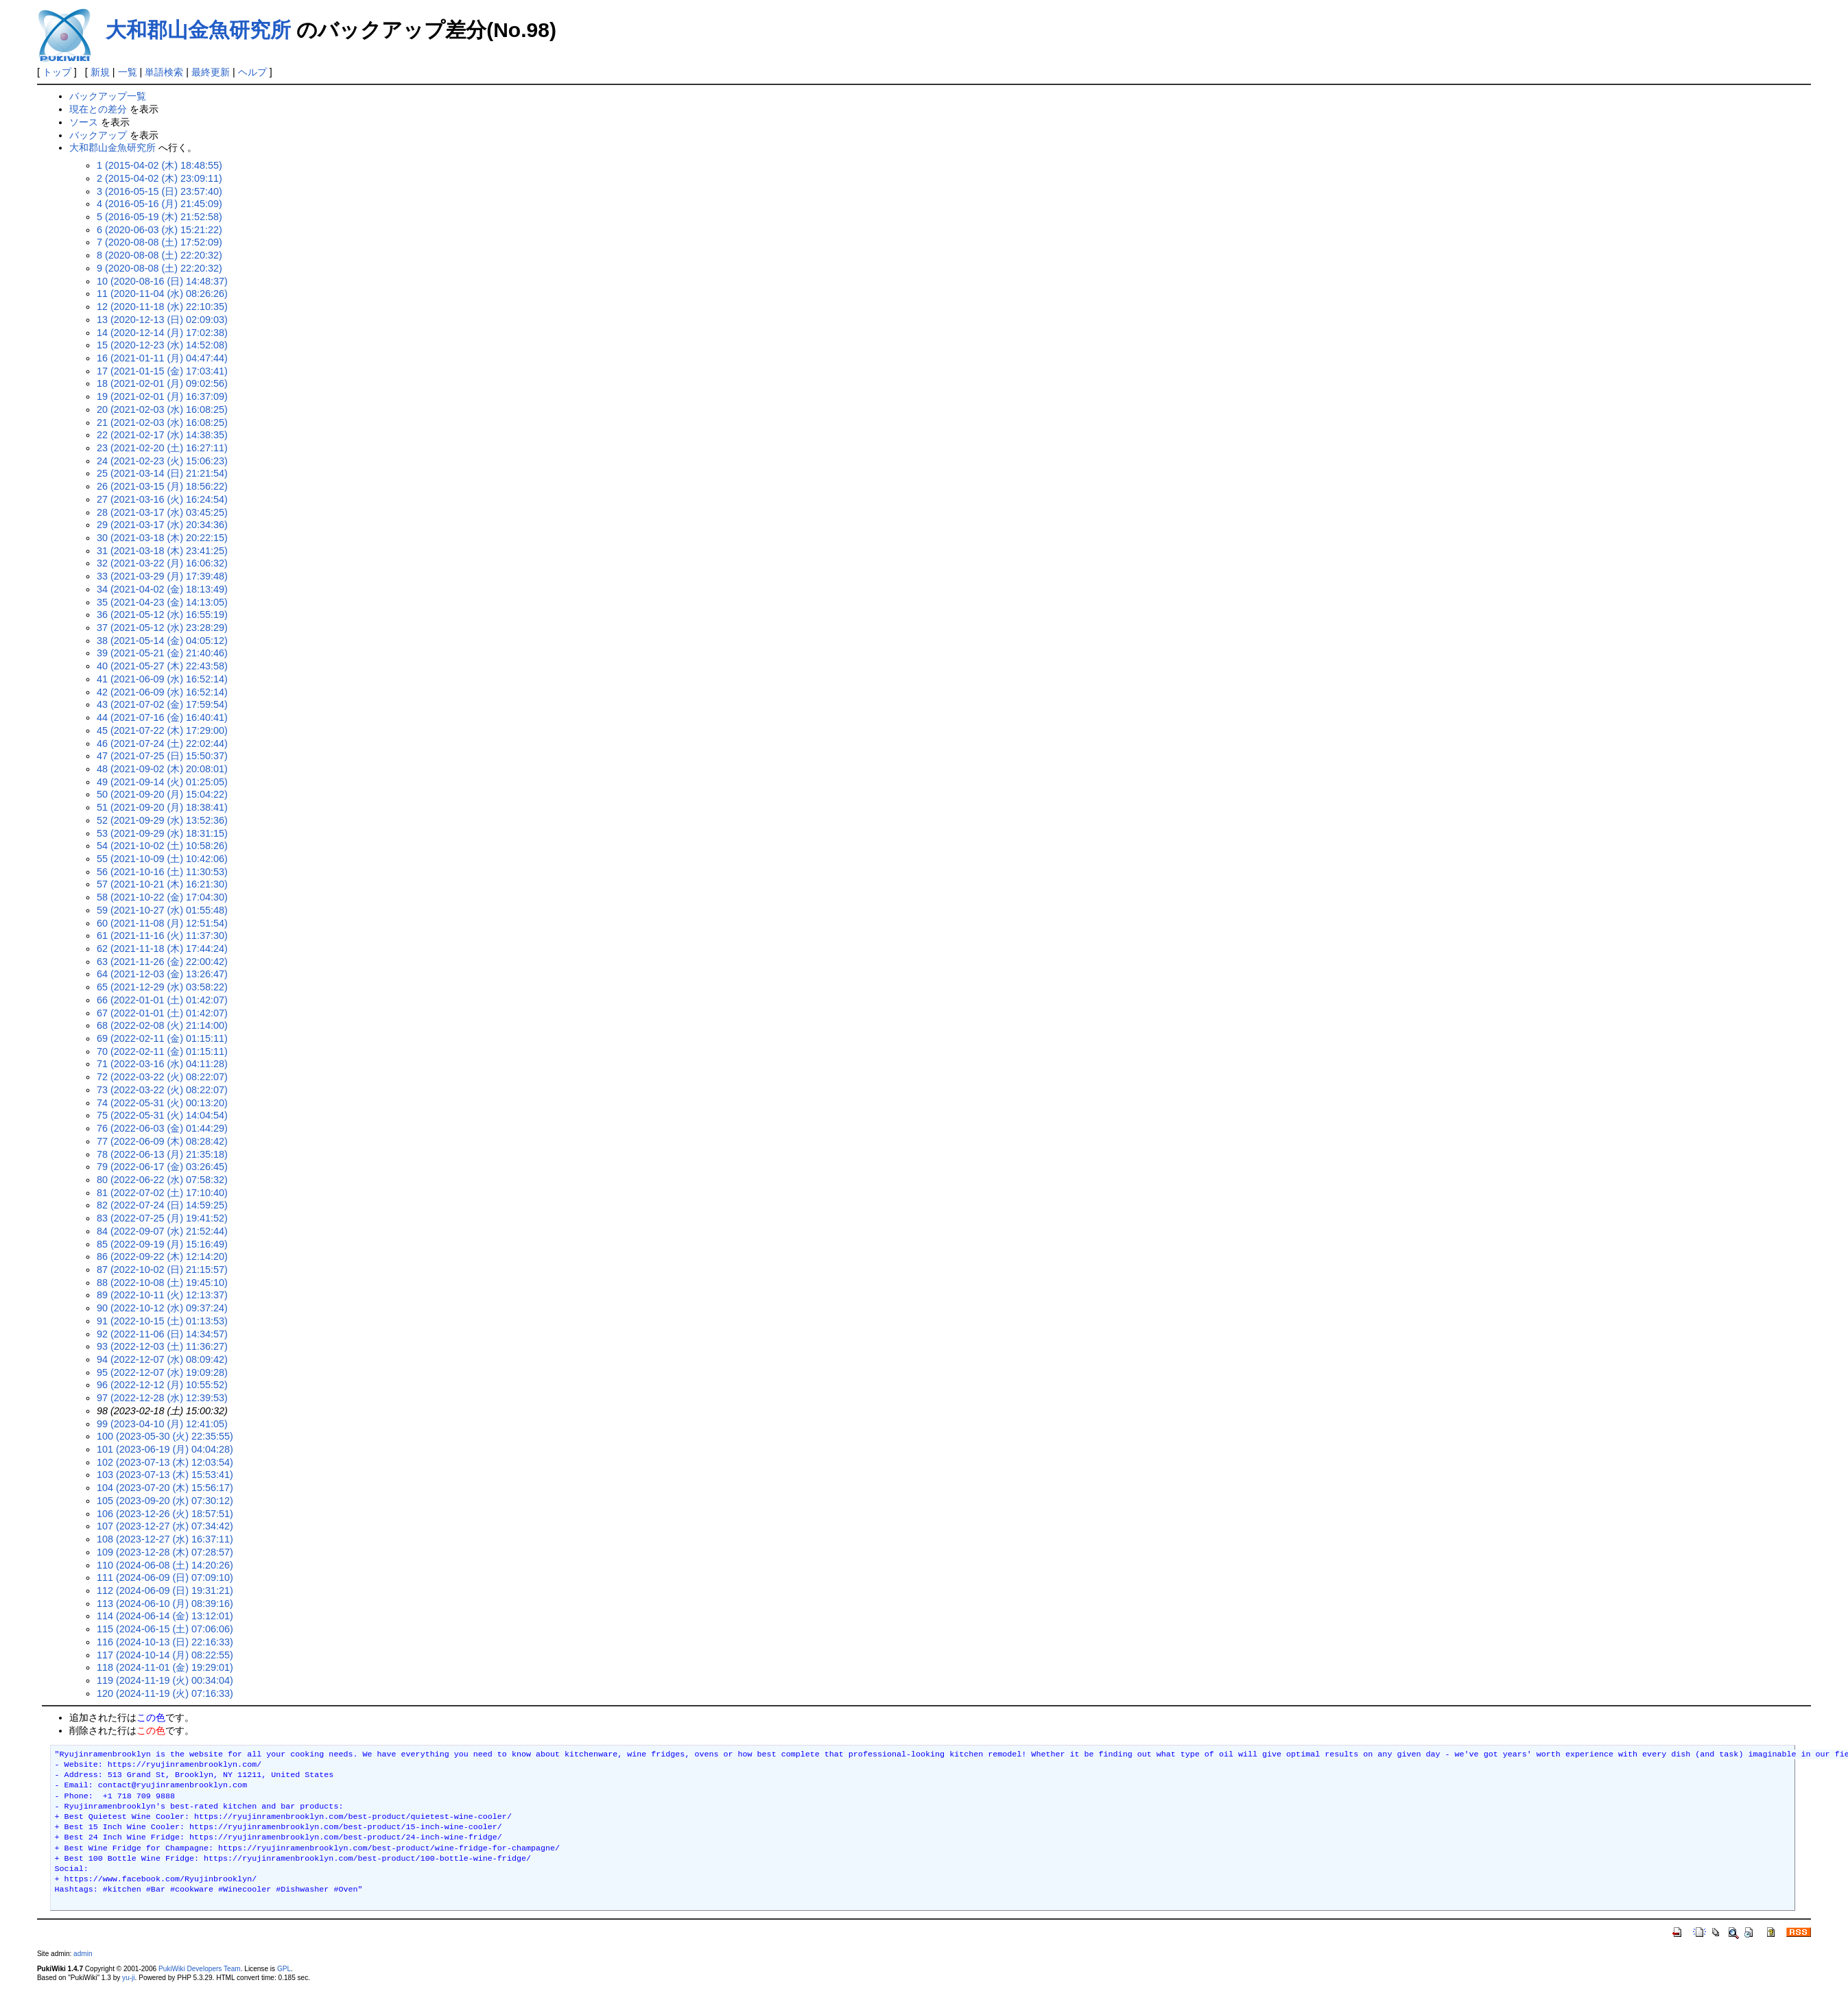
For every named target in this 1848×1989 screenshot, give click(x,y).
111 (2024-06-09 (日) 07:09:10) (165, 1577)
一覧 (127, 72)
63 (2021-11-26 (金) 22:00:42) (162, 961)
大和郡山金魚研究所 (198, 30)
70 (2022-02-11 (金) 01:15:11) (162, 1051)
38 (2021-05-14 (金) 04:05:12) (162, 640)
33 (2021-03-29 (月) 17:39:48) (162, 576)
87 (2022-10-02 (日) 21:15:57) (162, 1269)
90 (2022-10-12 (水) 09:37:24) (162, 1307)
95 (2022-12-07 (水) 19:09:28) (162, 1372)
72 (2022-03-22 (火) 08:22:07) (162, 1076)
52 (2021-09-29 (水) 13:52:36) (162, 820)
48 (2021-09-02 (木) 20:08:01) (162, 768)
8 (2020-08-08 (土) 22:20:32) (159, 255)
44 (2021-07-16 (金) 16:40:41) (162, 717)
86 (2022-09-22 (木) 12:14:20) (162, 1256)
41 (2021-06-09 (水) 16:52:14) (162, 679)
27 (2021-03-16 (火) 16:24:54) (162, 499)
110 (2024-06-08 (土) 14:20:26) (165, 1565)
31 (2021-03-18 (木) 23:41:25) (162, 550)
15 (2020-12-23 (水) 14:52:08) (162, 345)
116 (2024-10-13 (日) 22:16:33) (165, 1641)
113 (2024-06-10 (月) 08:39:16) (165, 1603)
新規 (100, 72)
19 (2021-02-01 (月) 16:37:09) (162, 396)
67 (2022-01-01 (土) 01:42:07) (162, 1013)
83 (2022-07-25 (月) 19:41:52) (162, 1218)
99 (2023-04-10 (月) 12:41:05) (162, 1423)
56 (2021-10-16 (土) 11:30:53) (162, 871)
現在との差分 (98, 109)
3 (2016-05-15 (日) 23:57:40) (159, 191)
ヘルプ (252, 72)
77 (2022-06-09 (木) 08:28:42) (162, 1141)
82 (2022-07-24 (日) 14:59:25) (162, 1205)
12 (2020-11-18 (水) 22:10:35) (162, 306)
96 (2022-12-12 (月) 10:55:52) (162, 1384)
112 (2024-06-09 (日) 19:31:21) (165, 1590)
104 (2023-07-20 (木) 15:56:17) (165, 1487)
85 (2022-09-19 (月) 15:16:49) (162, 1244)
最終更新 (210, 72)
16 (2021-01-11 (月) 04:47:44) (162, 358)
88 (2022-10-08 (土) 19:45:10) (162, 1282)
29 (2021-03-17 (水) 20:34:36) (162, 524)
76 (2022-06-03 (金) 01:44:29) (162, 1128)
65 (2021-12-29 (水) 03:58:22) (162, 986)
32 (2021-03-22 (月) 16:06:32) (162, 563)
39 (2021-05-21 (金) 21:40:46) (162, 652)
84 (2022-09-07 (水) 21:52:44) (162, 1231)
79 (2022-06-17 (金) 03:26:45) (162, 1166)
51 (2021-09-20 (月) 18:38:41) (162, 807)
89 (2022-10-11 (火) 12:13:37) (162, 1294)
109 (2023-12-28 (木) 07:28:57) (165, 1552)
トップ (57, 72)
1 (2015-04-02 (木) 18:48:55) (159, 165)
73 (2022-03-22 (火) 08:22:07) (162, 1089)
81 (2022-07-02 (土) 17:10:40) (162, 1192)
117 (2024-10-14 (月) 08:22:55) (165, 1654)
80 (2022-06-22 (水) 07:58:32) (162, 1179)
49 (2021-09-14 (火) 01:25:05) (162, 781)
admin (82, 1953)
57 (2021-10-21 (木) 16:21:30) (162, 884)
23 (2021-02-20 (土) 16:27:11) (162, 447)
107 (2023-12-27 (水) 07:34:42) (165, 1526)
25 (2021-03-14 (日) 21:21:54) (162, 473)
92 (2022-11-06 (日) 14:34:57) (162, 1334)
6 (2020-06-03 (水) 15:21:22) (159, 229)
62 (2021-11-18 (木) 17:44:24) (162, 948)
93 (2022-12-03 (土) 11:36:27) (162, 1346)
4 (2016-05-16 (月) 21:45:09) (159, 203)
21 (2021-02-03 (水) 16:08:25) (162, 422)
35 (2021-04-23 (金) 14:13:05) (162, 602)
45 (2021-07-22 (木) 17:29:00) (162, 730)
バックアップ (98, 135)
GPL (284, 1969)
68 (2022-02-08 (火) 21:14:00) (162, 1025)
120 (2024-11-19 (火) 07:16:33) (165, 1693)
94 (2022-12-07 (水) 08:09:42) (162, 1359)
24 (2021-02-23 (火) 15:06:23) (162, 460)
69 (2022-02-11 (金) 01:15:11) (162, 1038)
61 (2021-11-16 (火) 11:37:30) (162, 935)
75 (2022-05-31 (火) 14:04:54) (162, 1115)
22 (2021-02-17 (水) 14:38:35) (162, 434)
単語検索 (164, 72)
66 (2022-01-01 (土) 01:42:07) (162, 999)
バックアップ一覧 (107, 96)
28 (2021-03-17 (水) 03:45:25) (162, 512)
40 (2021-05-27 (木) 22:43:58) (162, 665)
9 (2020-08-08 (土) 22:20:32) (159, 268)
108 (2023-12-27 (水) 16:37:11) (165, 1539)
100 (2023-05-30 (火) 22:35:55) (165, 1436)
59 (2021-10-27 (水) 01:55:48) (162, 910)
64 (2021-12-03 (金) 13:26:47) (162, 973)
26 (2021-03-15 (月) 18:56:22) (162, 486)
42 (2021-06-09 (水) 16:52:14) (162, 692)
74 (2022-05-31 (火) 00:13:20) (162, 1102)
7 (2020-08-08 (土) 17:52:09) (159, 242)
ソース (83, 122)
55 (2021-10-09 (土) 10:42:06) (162, 858)
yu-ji (128, 1977)
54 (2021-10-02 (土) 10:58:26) (162, 845)
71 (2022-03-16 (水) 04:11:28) (162, 1063)
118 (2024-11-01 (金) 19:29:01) (165, 1667)
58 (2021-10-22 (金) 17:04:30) (162, 897)
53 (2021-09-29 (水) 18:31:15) (162, 833)
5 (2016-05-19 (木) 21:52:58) (159, 216)
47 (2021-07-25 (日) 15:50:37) (162, 755)
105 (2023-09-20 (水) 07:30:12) (165, 1500)
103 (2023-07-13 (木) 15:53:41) (165, 1474)
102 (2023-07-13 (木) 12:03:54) (165, 1462)
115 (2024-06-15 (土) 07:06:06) (165, 1628)
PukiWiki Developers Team (199, 1969)
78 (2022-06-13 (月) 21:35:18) (162, 1154)
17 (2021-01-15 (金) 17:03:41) (162, 371)
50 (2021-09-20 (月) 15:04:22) (162, 794)
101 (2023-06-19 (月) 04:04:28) (165, 1449)
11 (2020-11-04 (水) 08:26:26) (162, 293)
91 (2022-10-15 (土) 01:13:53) (162, 1320)
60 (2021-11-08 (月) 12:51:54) (162, 923)
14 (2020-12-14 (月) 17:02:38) (162, 332)
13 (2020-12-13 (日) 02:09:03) (162, 319)
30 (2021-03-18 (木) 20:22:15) (162, 537)
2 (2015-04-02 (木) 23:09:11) (159, 178)
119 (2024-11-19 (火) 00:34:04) (165, 1680)
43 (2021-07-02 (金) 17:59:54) (162, 704)
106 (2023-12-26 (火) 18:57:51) (165, 1513)
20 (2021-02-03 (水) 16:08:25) (162, 409)
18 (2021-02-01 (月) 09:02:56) (162, 383)
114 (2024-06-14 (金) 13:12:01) (165, 1615)
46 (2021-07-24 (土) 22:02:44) (162, 743)
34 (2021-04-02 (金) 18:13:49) (162, 589)
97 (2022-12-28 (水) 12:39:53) (162, 1397)
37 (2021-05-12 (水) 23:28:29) (162, 627)
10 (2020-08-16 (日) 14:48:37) (162, 281)
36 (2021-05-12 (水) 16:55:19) (162, 614)
